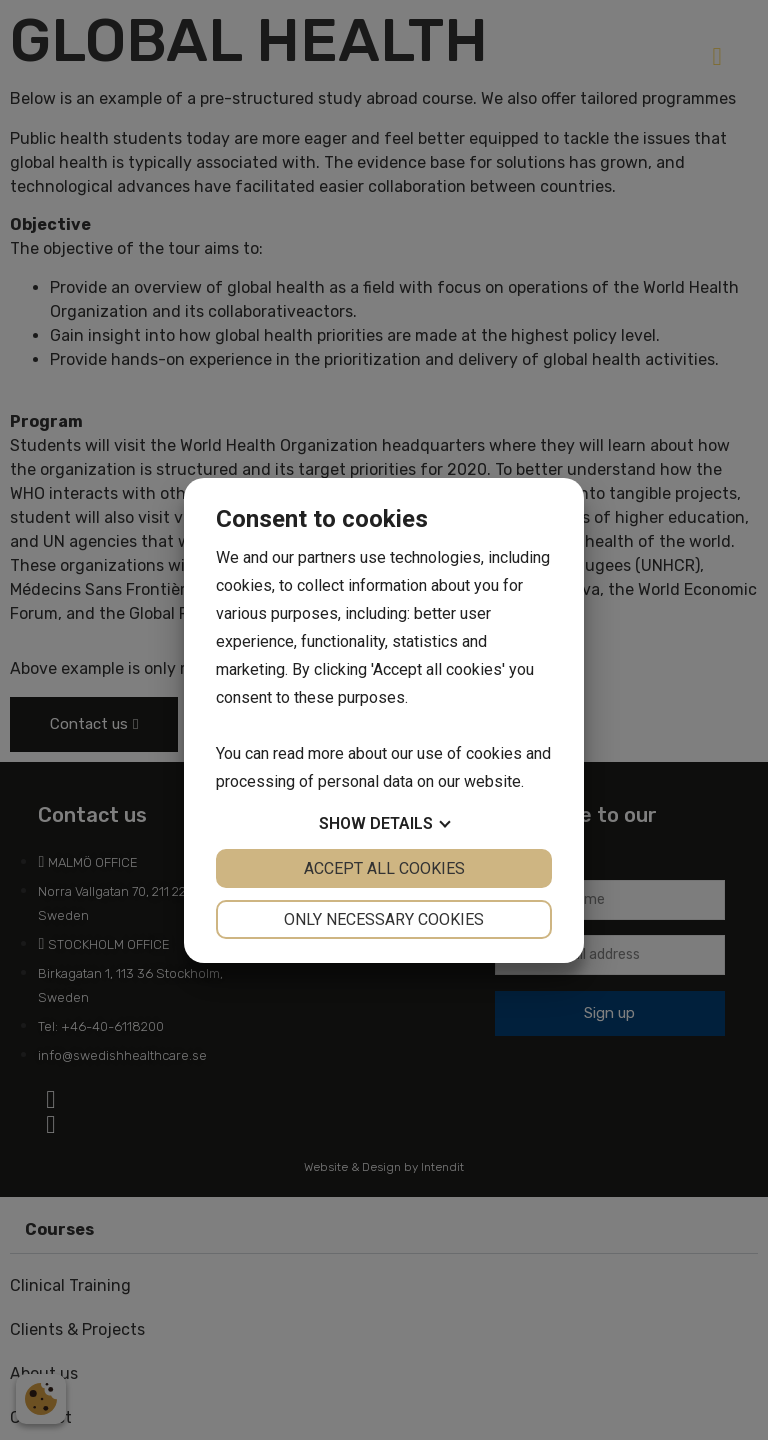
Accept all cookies (384, 868)
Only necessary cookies (384, 919)
